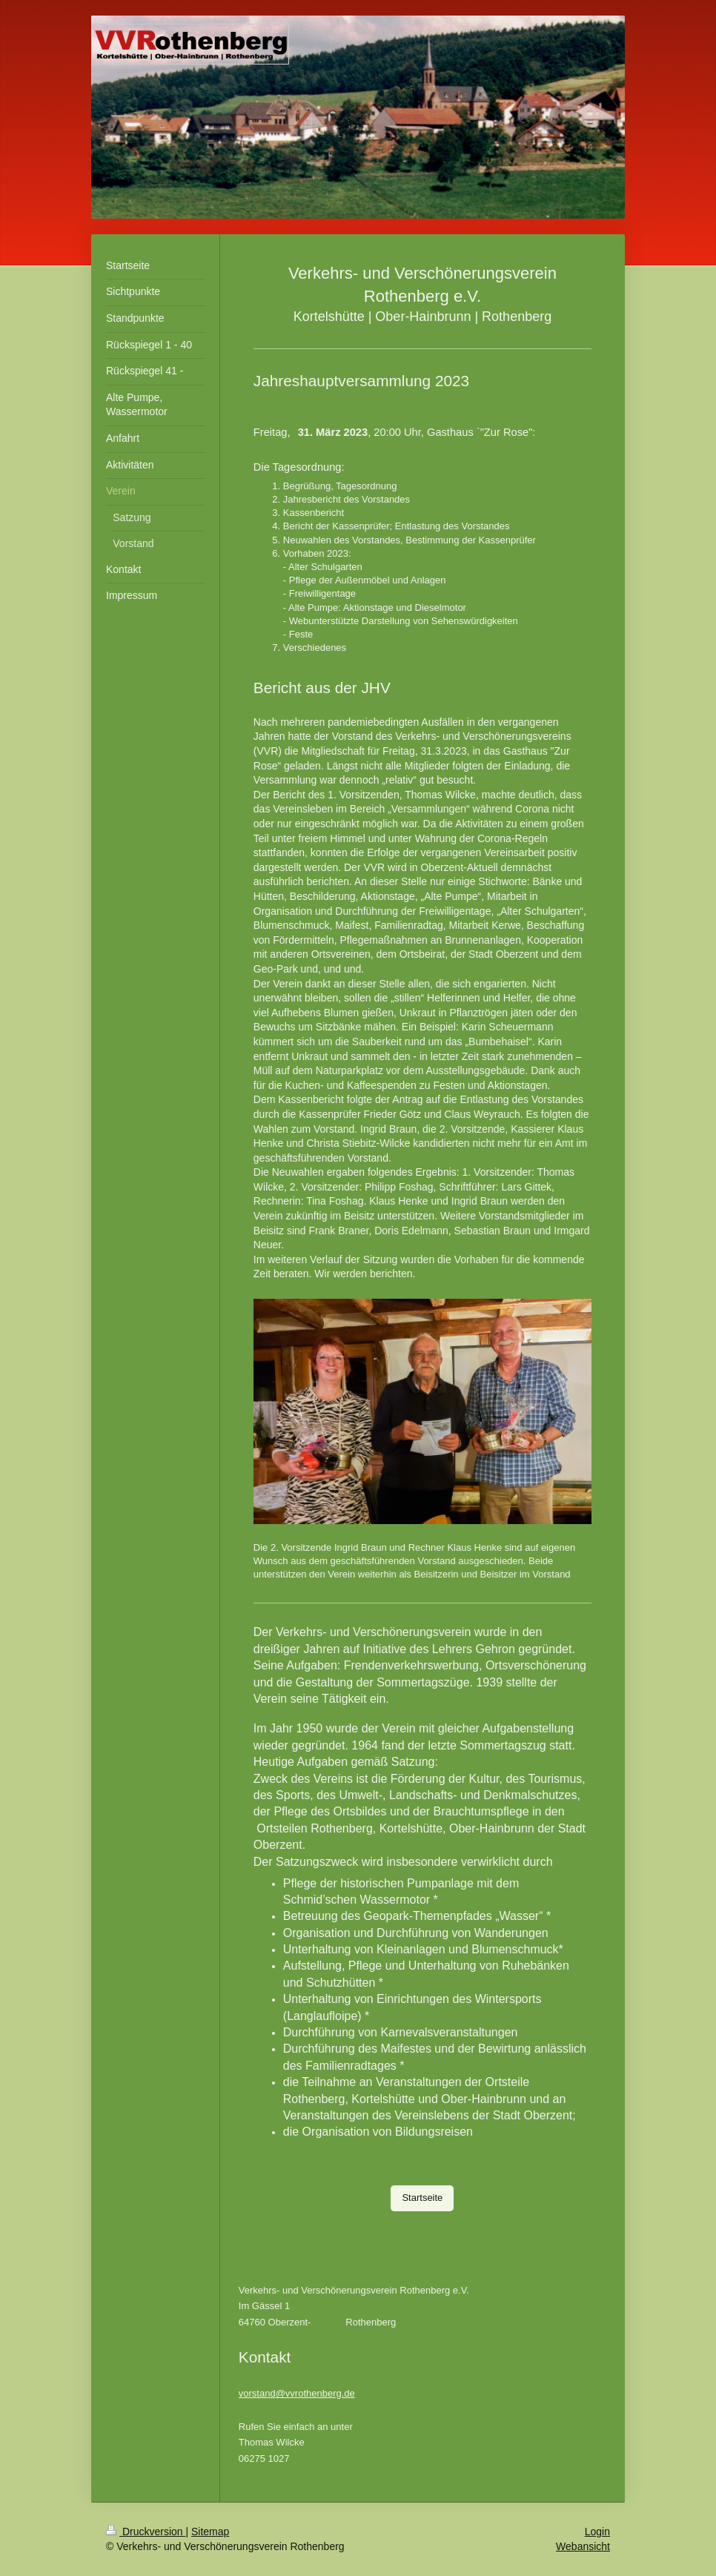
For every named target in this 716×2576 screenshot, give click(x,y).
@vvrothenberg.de (315, 2393)
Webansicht (583, 2546)
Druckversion (145, 2531)
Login (597, 2531)
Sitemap (210, 2531)
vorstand (257, 2393)
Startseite (422, 2197)
